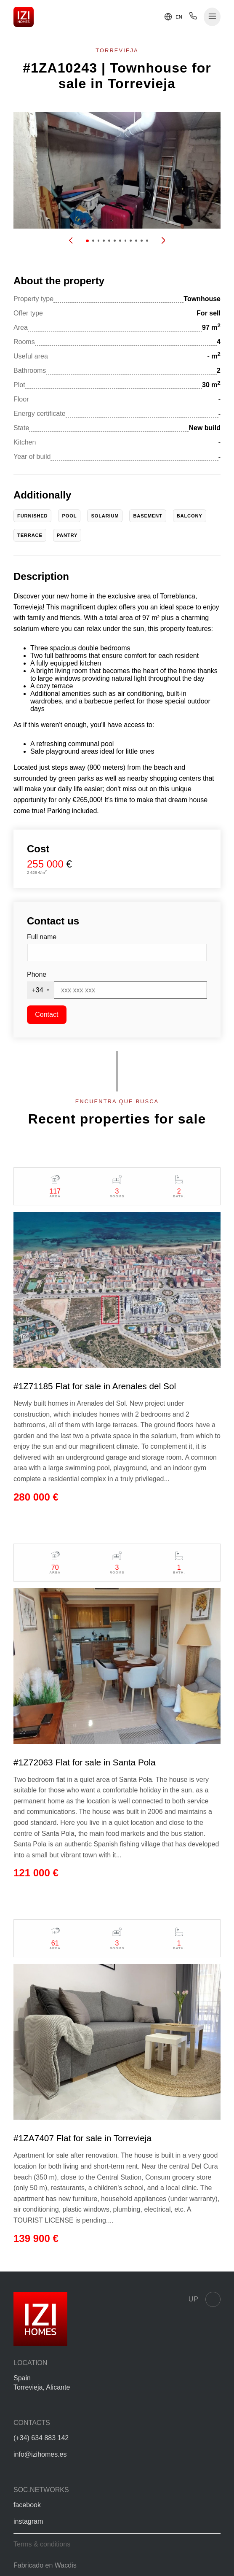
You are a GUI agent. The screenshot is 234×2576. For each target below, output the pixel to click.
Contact (46, 1014)
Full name (41, 936)
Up (205, 2299)
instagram (28, 2521)
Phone (36, 974)
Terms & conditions (41, 2544)
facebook (27, 2505)
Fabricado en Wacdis (45, 2565)
